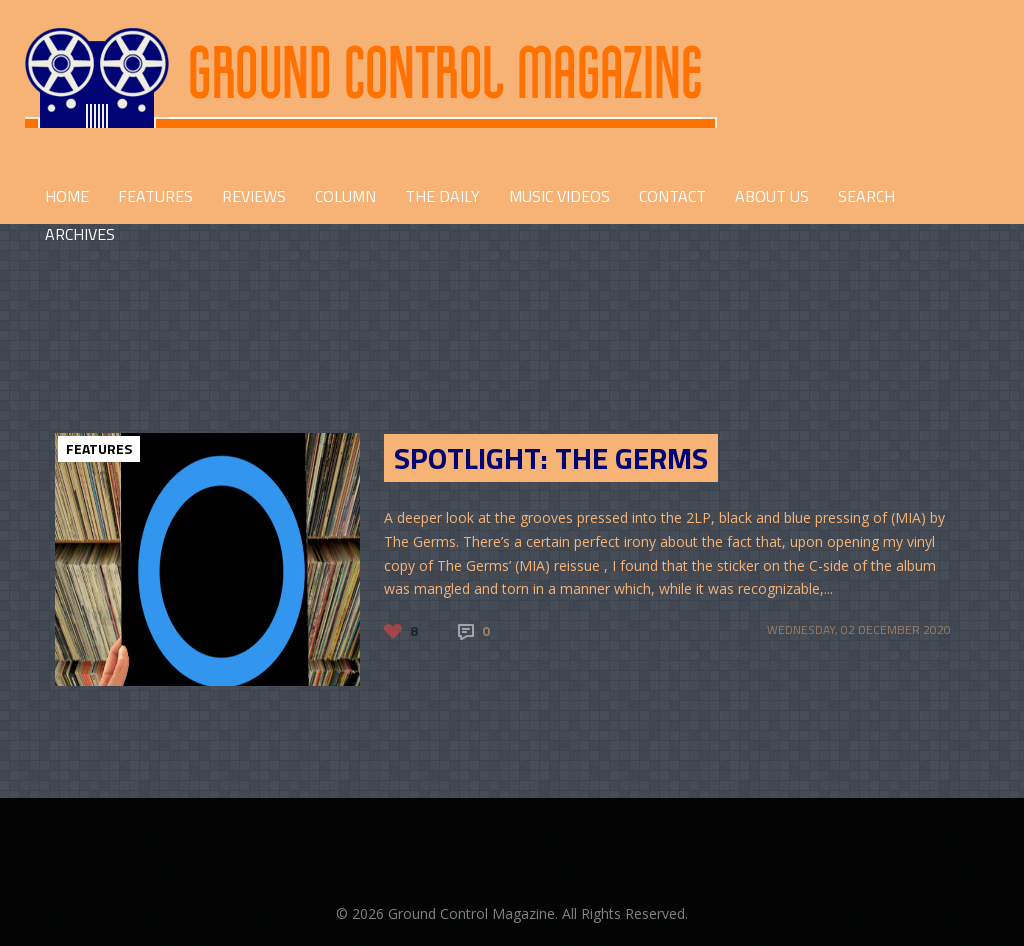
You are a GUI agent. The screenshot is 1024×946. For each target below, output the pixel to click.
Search (866, 196)
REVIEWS (254, 196)
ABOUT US (772, 196)
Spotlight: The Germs (551, 458)
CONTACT (672, 196)
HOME (67, 196)
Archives (80, 234)
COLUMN (345, 196)
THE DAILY (442, 196)
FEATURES (155, 196)
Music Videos (559, 196)
